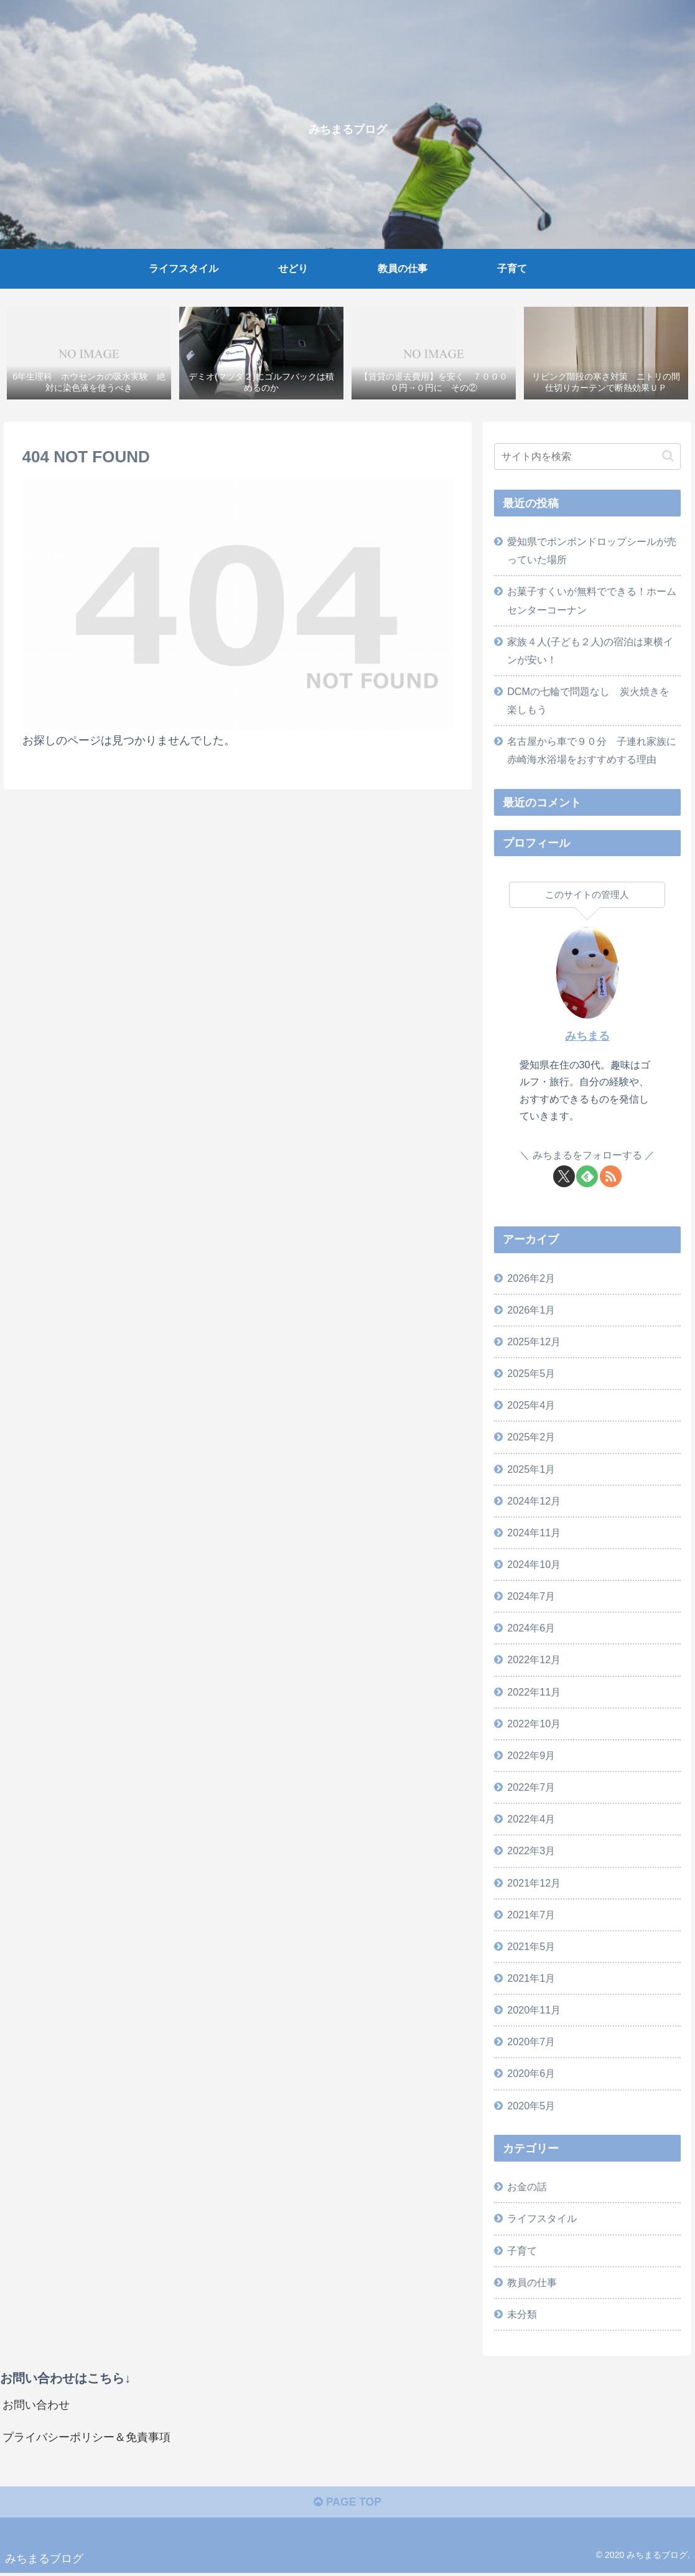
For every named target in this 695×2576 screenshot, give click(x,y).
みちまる (587, 1036)
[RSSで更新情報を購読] (611, 1176)
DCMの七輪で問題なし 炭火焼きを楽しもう (588, 701)
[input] (587, 457)
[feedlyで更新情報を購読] (587, 1176)
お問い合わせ (36, 2406)
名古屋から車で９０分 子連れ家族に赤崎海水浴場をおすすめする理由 (591, 750)
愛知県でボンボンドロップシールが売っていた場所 (591, 551)
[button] (668, 456)
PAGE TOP (347, 2505)
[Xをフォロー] (564, 1176)
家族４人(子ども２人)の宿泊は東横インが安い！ (590, 650)
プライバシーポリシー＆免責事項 (86, 2439)
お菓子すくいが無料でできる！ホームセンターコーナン (591, 600)
